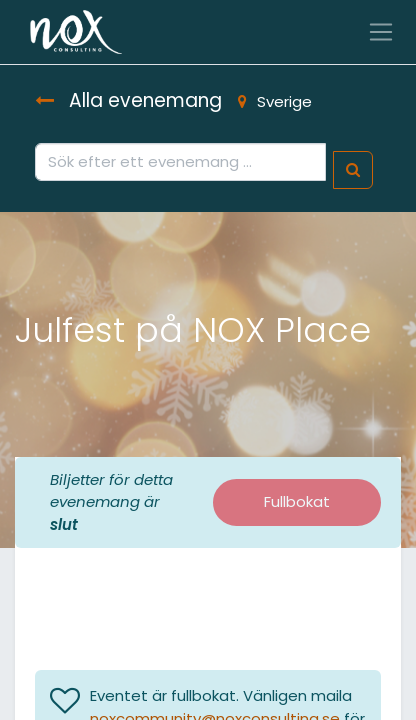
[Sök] (353, 170)
